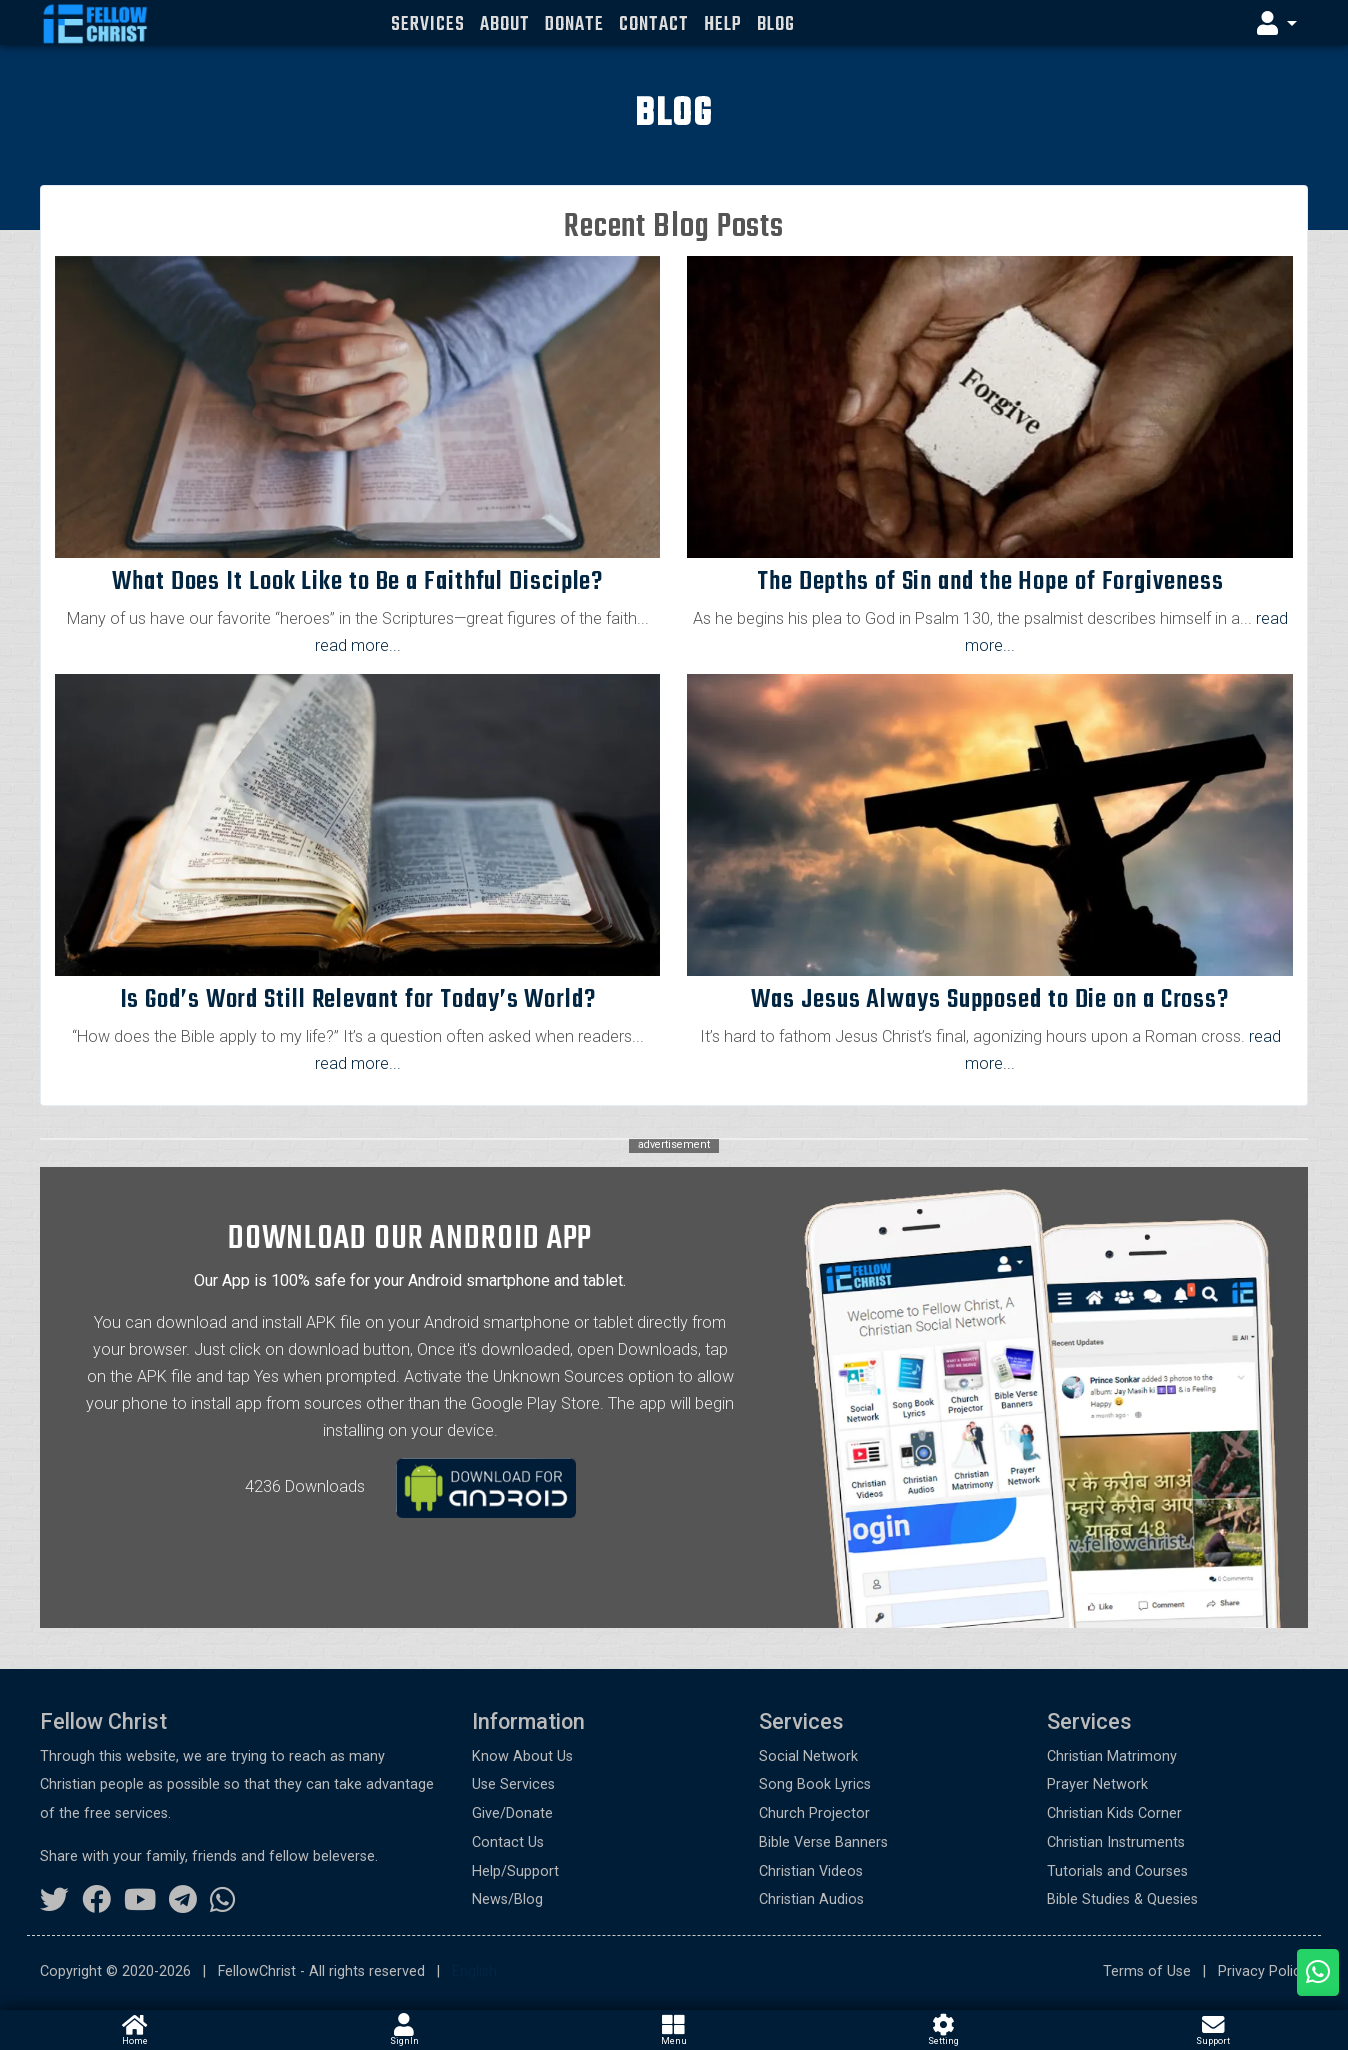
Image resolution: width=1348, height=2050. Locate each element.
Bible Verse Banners (823, 1842)
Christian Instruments (1116, 1842)
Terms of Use (1147, 1971)
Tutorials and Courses (1117, 1871)
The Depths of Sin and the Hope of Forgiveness (990, 582)
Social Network (808, 1756)
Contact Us (508, 1842)
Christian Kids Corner (1114, 1813)
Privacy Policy (1263, 1971)
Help (723, 24)
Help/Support (515, 1871)
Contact (653, 24)
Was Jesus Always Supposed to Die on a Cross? (990, 1000)
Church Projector (814, 1813)
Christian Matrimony (1112, 1756)
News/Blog (507, 1899)
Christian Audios (811, 1899)
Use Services (513, 1784)
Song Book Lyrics (815, 1784)
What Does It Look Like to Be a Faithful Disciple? (357, 582)
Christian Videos (811, 1871)
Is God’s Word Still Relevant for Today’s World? (358, 1000)
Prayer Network (1097, 1784)
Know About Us (522, 1756)
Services (427, 24)
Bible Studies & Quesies (1122, 1899)
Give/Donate (512, 1813)
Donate (574, 24)
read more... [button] (358, 645)
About (505, 24)
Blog (776, 24)
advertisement (674, 1145)
